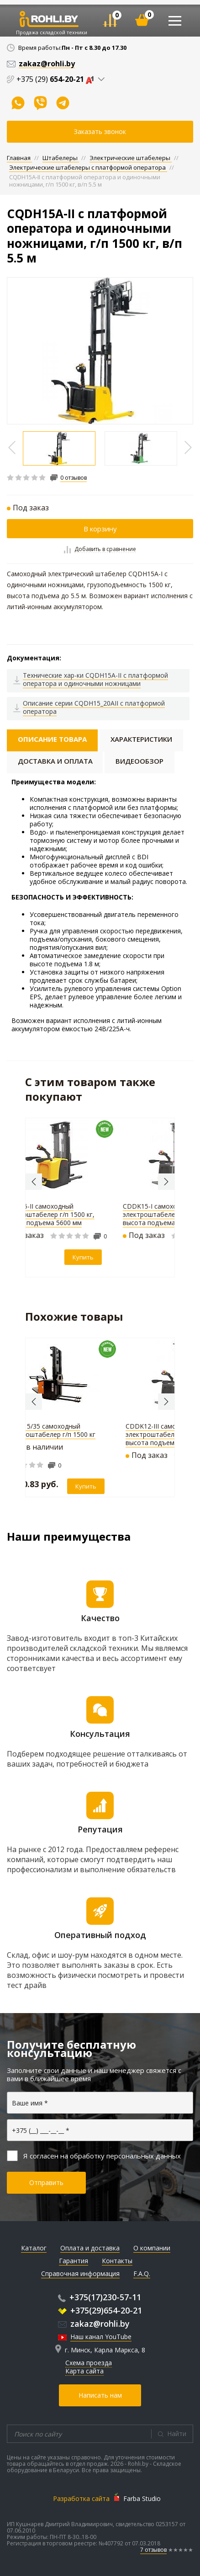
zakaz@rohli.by (94, 2323)
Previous (13, 447)
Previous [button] (34, 1181)
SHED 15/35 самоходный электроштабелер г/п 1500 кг (50, 1430)
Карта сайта (84, 2371)
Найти (176, 2433)
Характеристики (141, 739)
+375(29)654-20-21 (100, 2310)
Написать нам (100, 2395)
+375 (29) (57, 79)
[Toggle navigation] (174, 21)
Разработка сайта (81, 2498)
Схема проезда (88, 2362)
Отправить (46, 2182)
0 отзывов (73, 478)
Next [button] (166, 1181)
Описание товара (52, 739)
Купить (85, 1257)
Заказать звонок (100, 131)
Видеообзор (139, 761)
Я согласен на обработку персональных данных (94, 2155)
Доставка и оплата (55, 761)
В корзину (100, 528)
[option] (100, 351)
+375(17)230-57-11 (99, 2297)
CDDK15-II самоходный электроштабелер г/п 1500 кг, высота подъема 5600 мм (51, 1214)
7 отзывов (153, 2550)
